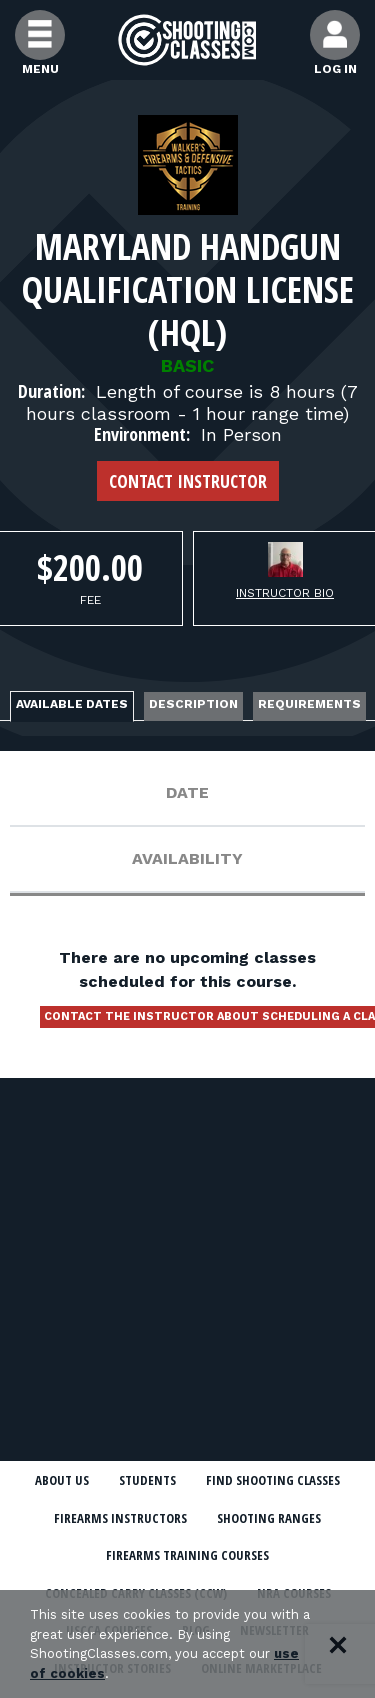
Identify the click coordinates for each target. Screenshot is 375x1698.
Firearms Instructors (120, 1518)
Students (147, 1480)
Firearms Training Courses (187, 1555)
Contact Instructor (188, 481)
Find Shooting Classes (273, 1480)
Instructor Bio (285, 593)
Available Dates (72, 704)
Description (193, 704)
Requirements (309, 704)
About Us (62, 1480)
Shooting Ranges (269, 1518)
